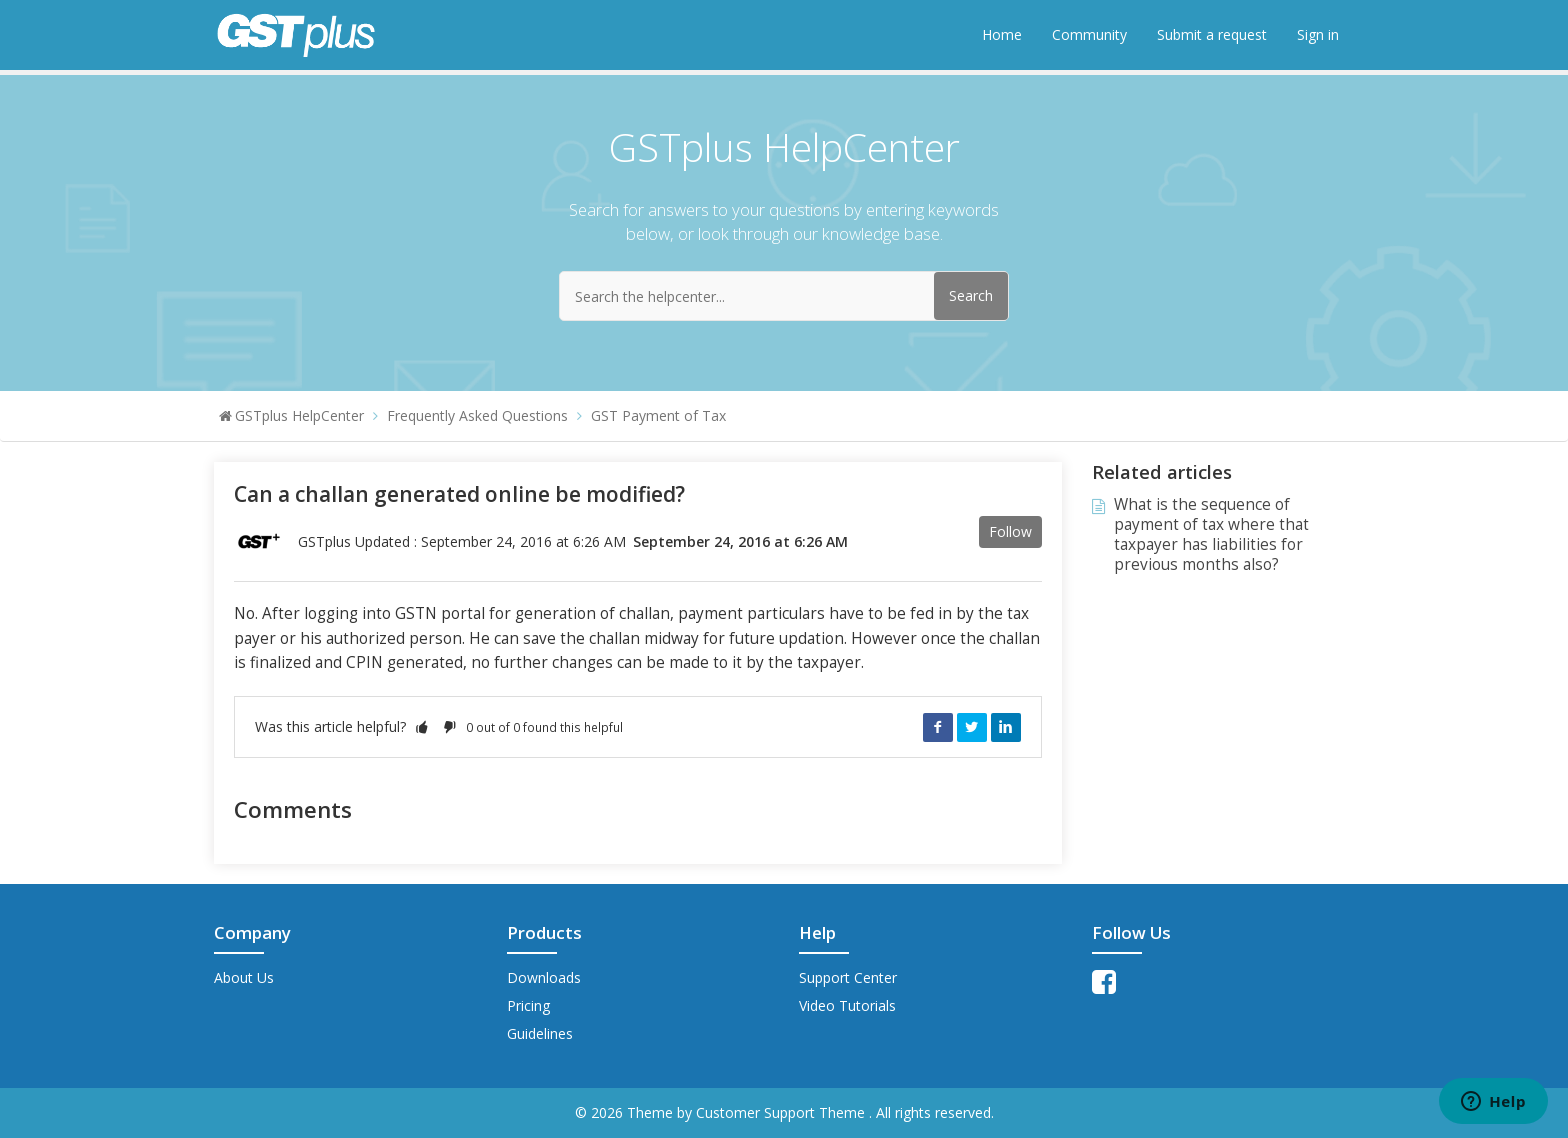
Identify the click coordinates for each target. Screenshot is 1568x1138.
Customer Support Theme (782, 1112)
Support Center (848, 977)
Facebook (938, 727)
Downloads (544, 977)
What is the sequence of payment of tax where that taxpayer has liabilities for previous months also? (1211, 534)
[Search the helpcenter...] (784, 296)
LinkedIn (1006, 727)
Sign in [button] (1318, 34)
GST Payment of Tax (658, 415)
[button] (422, 726)
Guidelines (540, 1033)
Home (1002, 34)
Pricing (528, 1005)
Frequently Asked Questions (477, 415)
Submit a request (1212, 34)
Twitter (972, 727)
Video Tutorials (847, 1005)
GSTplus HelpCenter (299, 415)
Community (1089, 34)
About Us (244, 977)
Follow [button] (1010, 531)
